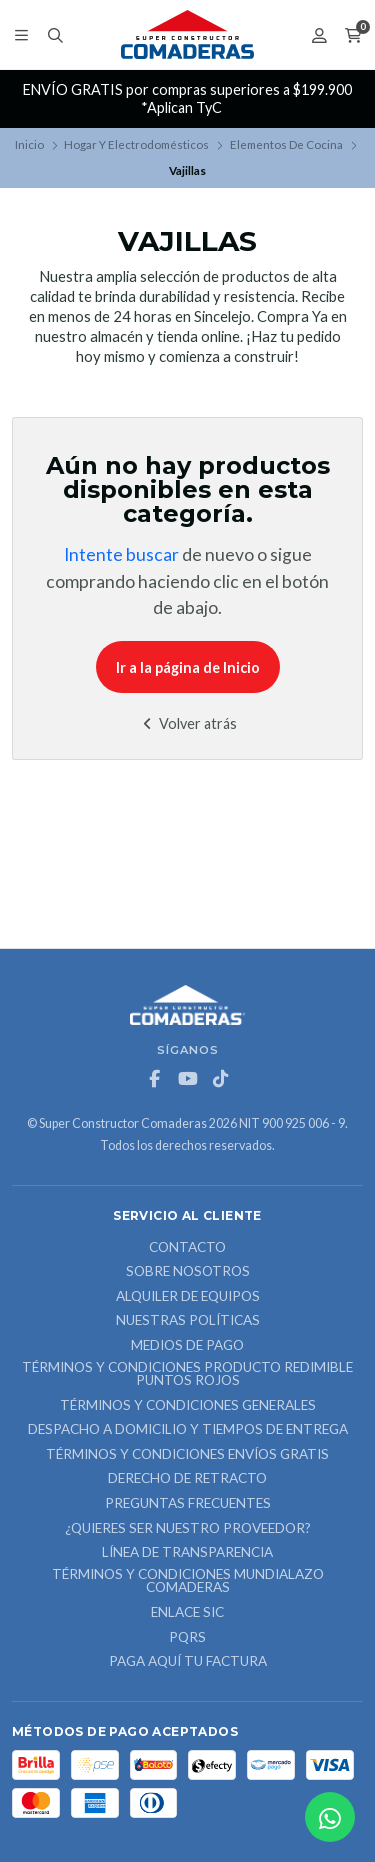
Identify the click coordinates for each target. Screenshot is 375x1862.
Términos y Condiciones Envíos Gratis (187, 1455)
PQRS (187, 1638)
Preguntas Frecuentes (188, 1504)
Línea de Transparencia (187, 1553)
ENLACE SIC (187, 1613)
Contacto (187, 1248)
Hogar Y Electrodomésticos (136, 144)
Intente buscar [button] (121, 554)
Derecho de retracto (187, 1479)
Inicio (29, 144)
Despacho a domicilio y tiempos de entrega (188, 1430)
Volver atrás (187, 723)
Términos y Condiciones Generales (188, 1406)
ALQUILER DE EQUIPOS (188, 1297)
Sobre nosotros (188, 1272)
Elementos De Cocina (286, 144)
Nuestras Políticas (188, 1321)
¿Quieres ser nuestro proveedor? (188, 1529)
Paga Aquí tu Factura (188, 1662)
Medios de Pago (187, 1346)
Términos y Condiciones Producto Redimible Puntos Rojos (187, 1374)
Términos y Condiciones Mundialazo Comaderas (188, 1581)
